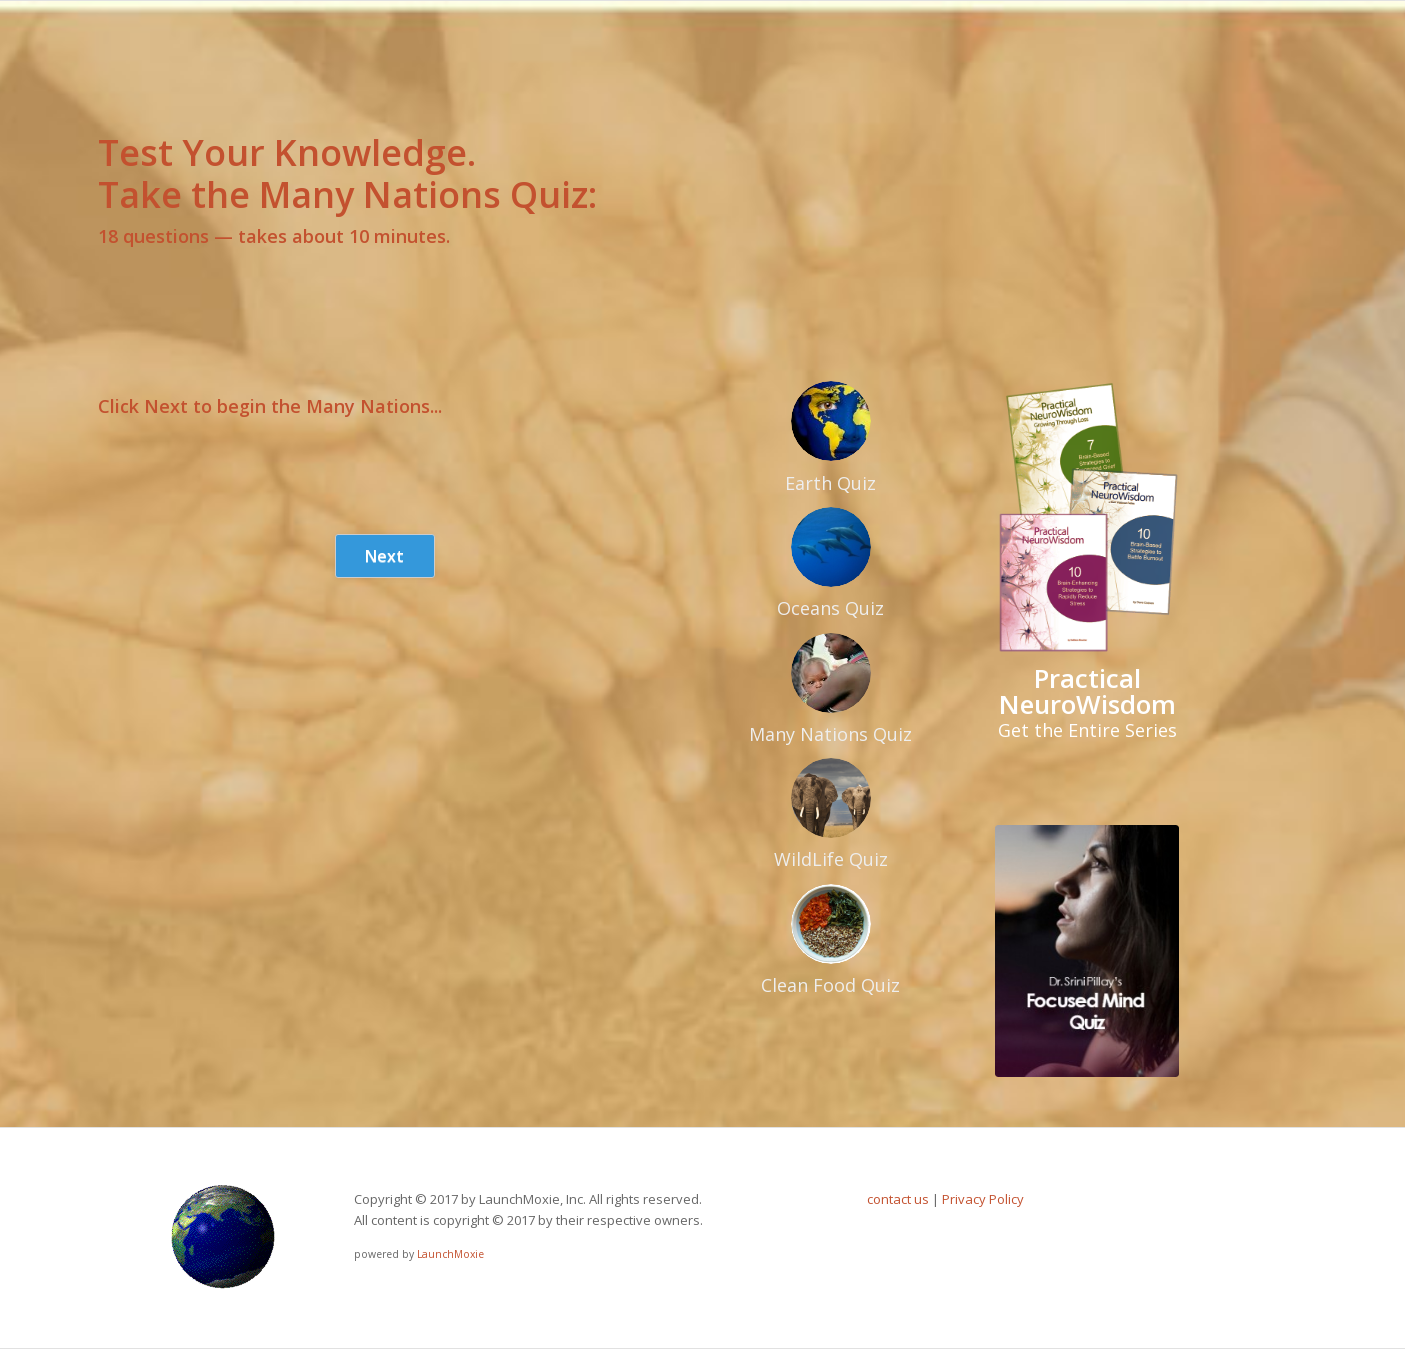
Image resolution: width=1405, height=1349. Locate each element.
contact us (898, 1199)
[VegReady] (831, 924)
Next (384, 556)
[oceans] (831, 547)
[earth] (831, 421)
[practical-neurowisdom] (1087, 518)
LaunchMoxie (450, 1254)
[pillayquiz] (1087, 951)
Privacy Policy (983, 1199)
